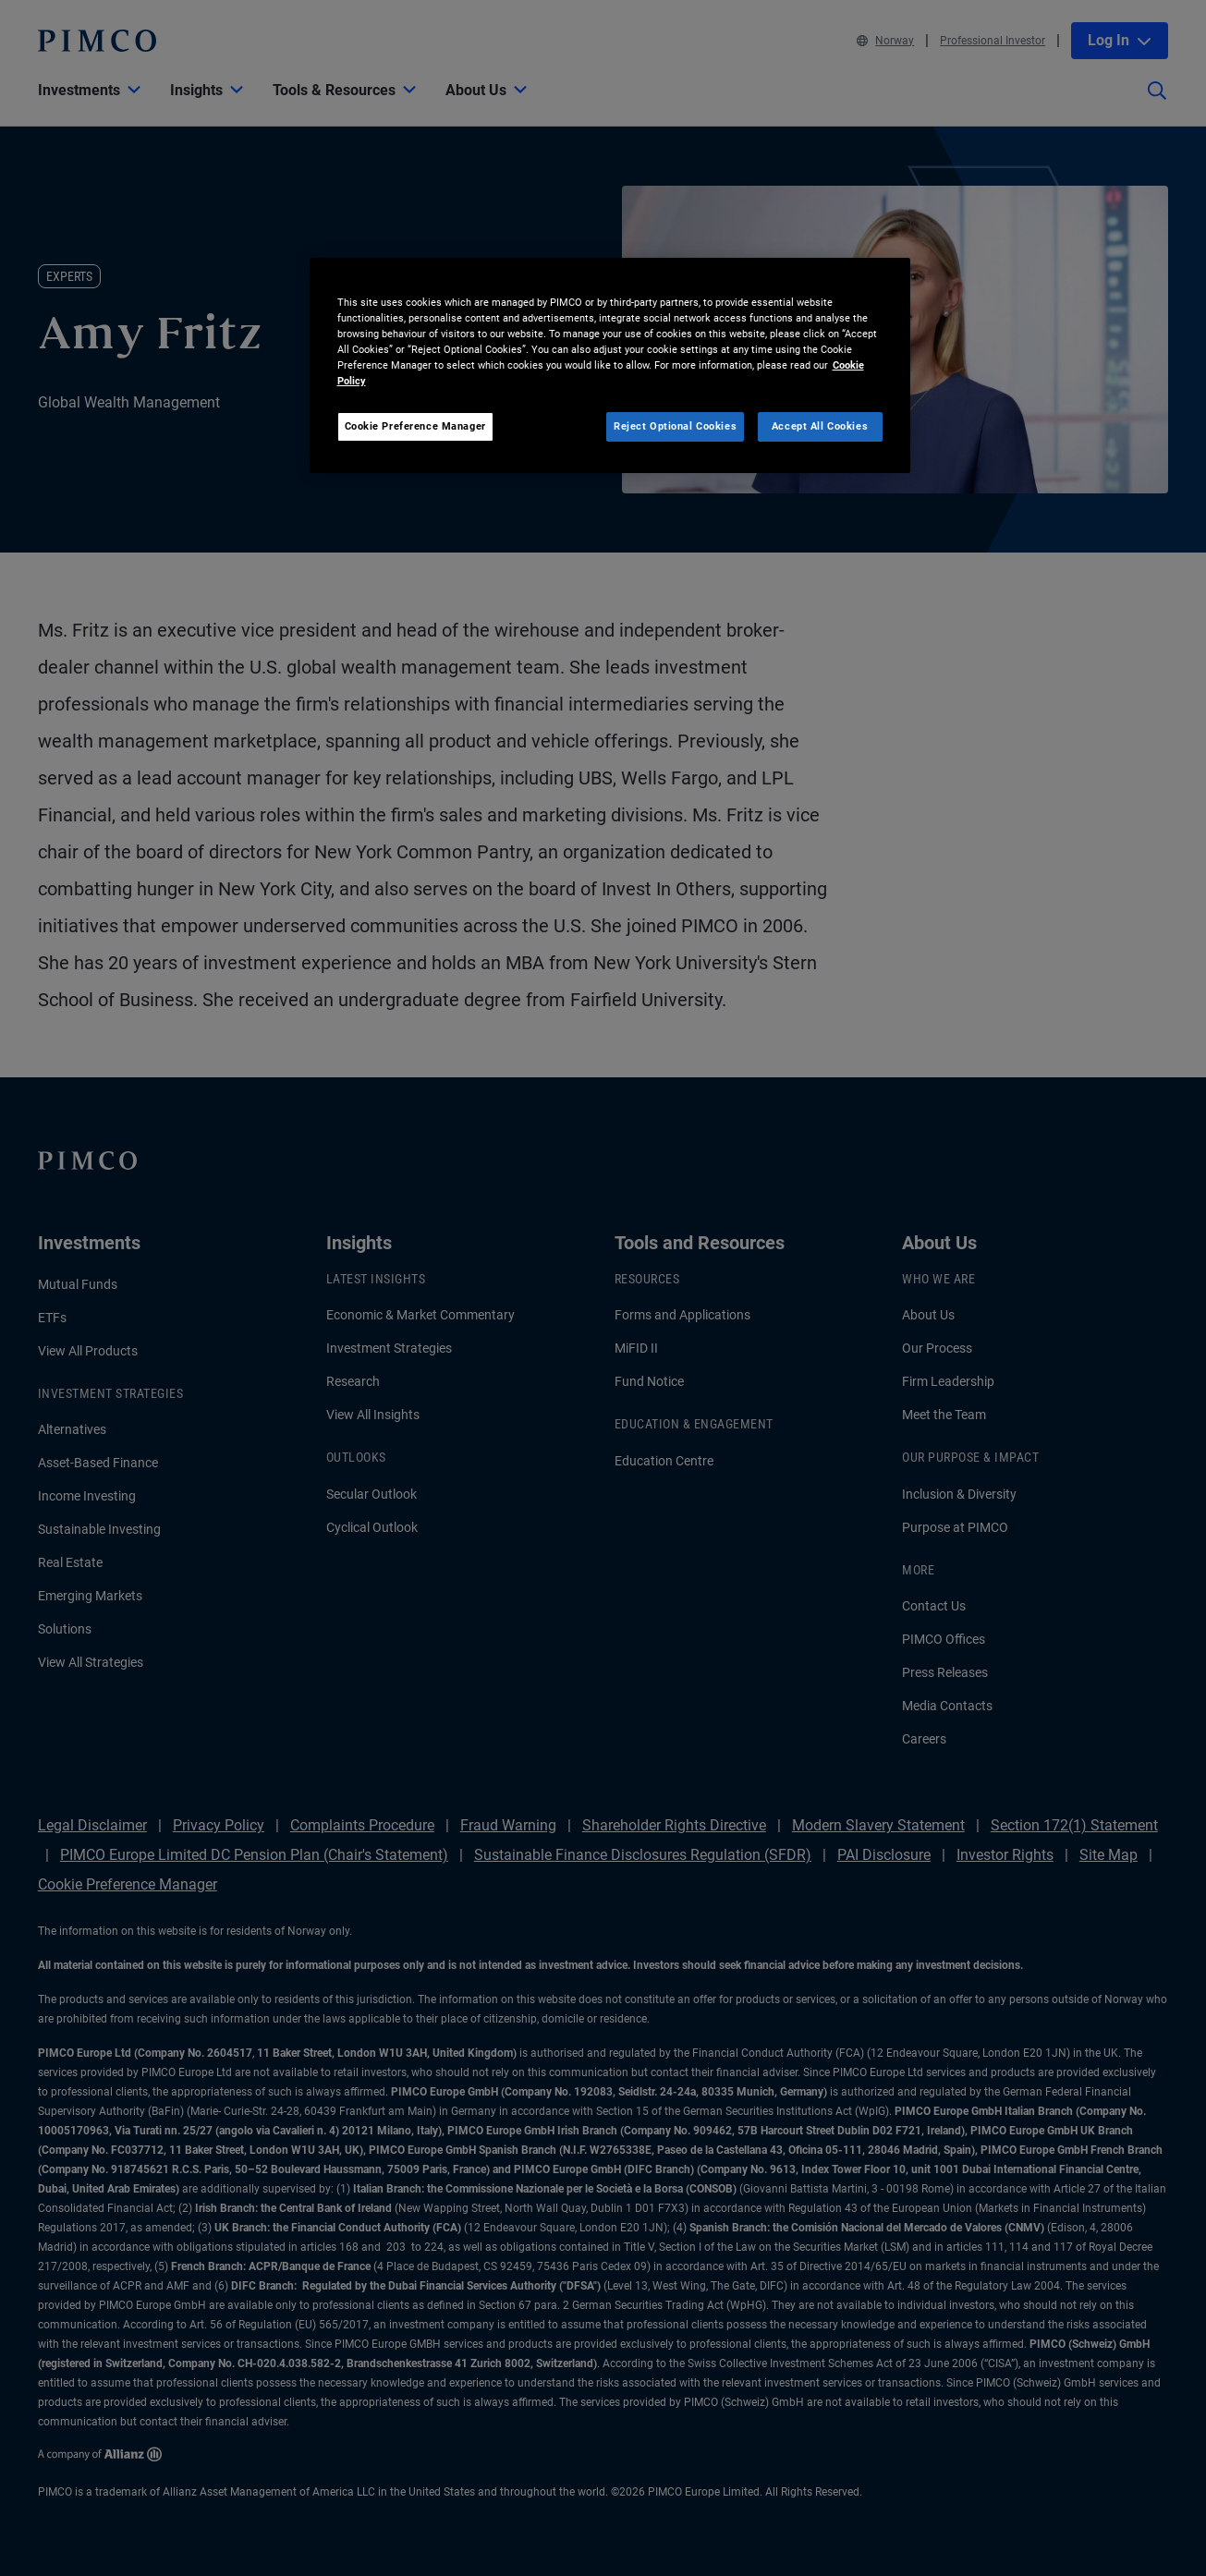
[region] (610, 365)
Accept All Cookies (820, 425)
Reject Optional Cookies (675, 425)
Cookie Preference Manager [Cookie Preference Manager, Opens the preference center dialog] (415, 425)
